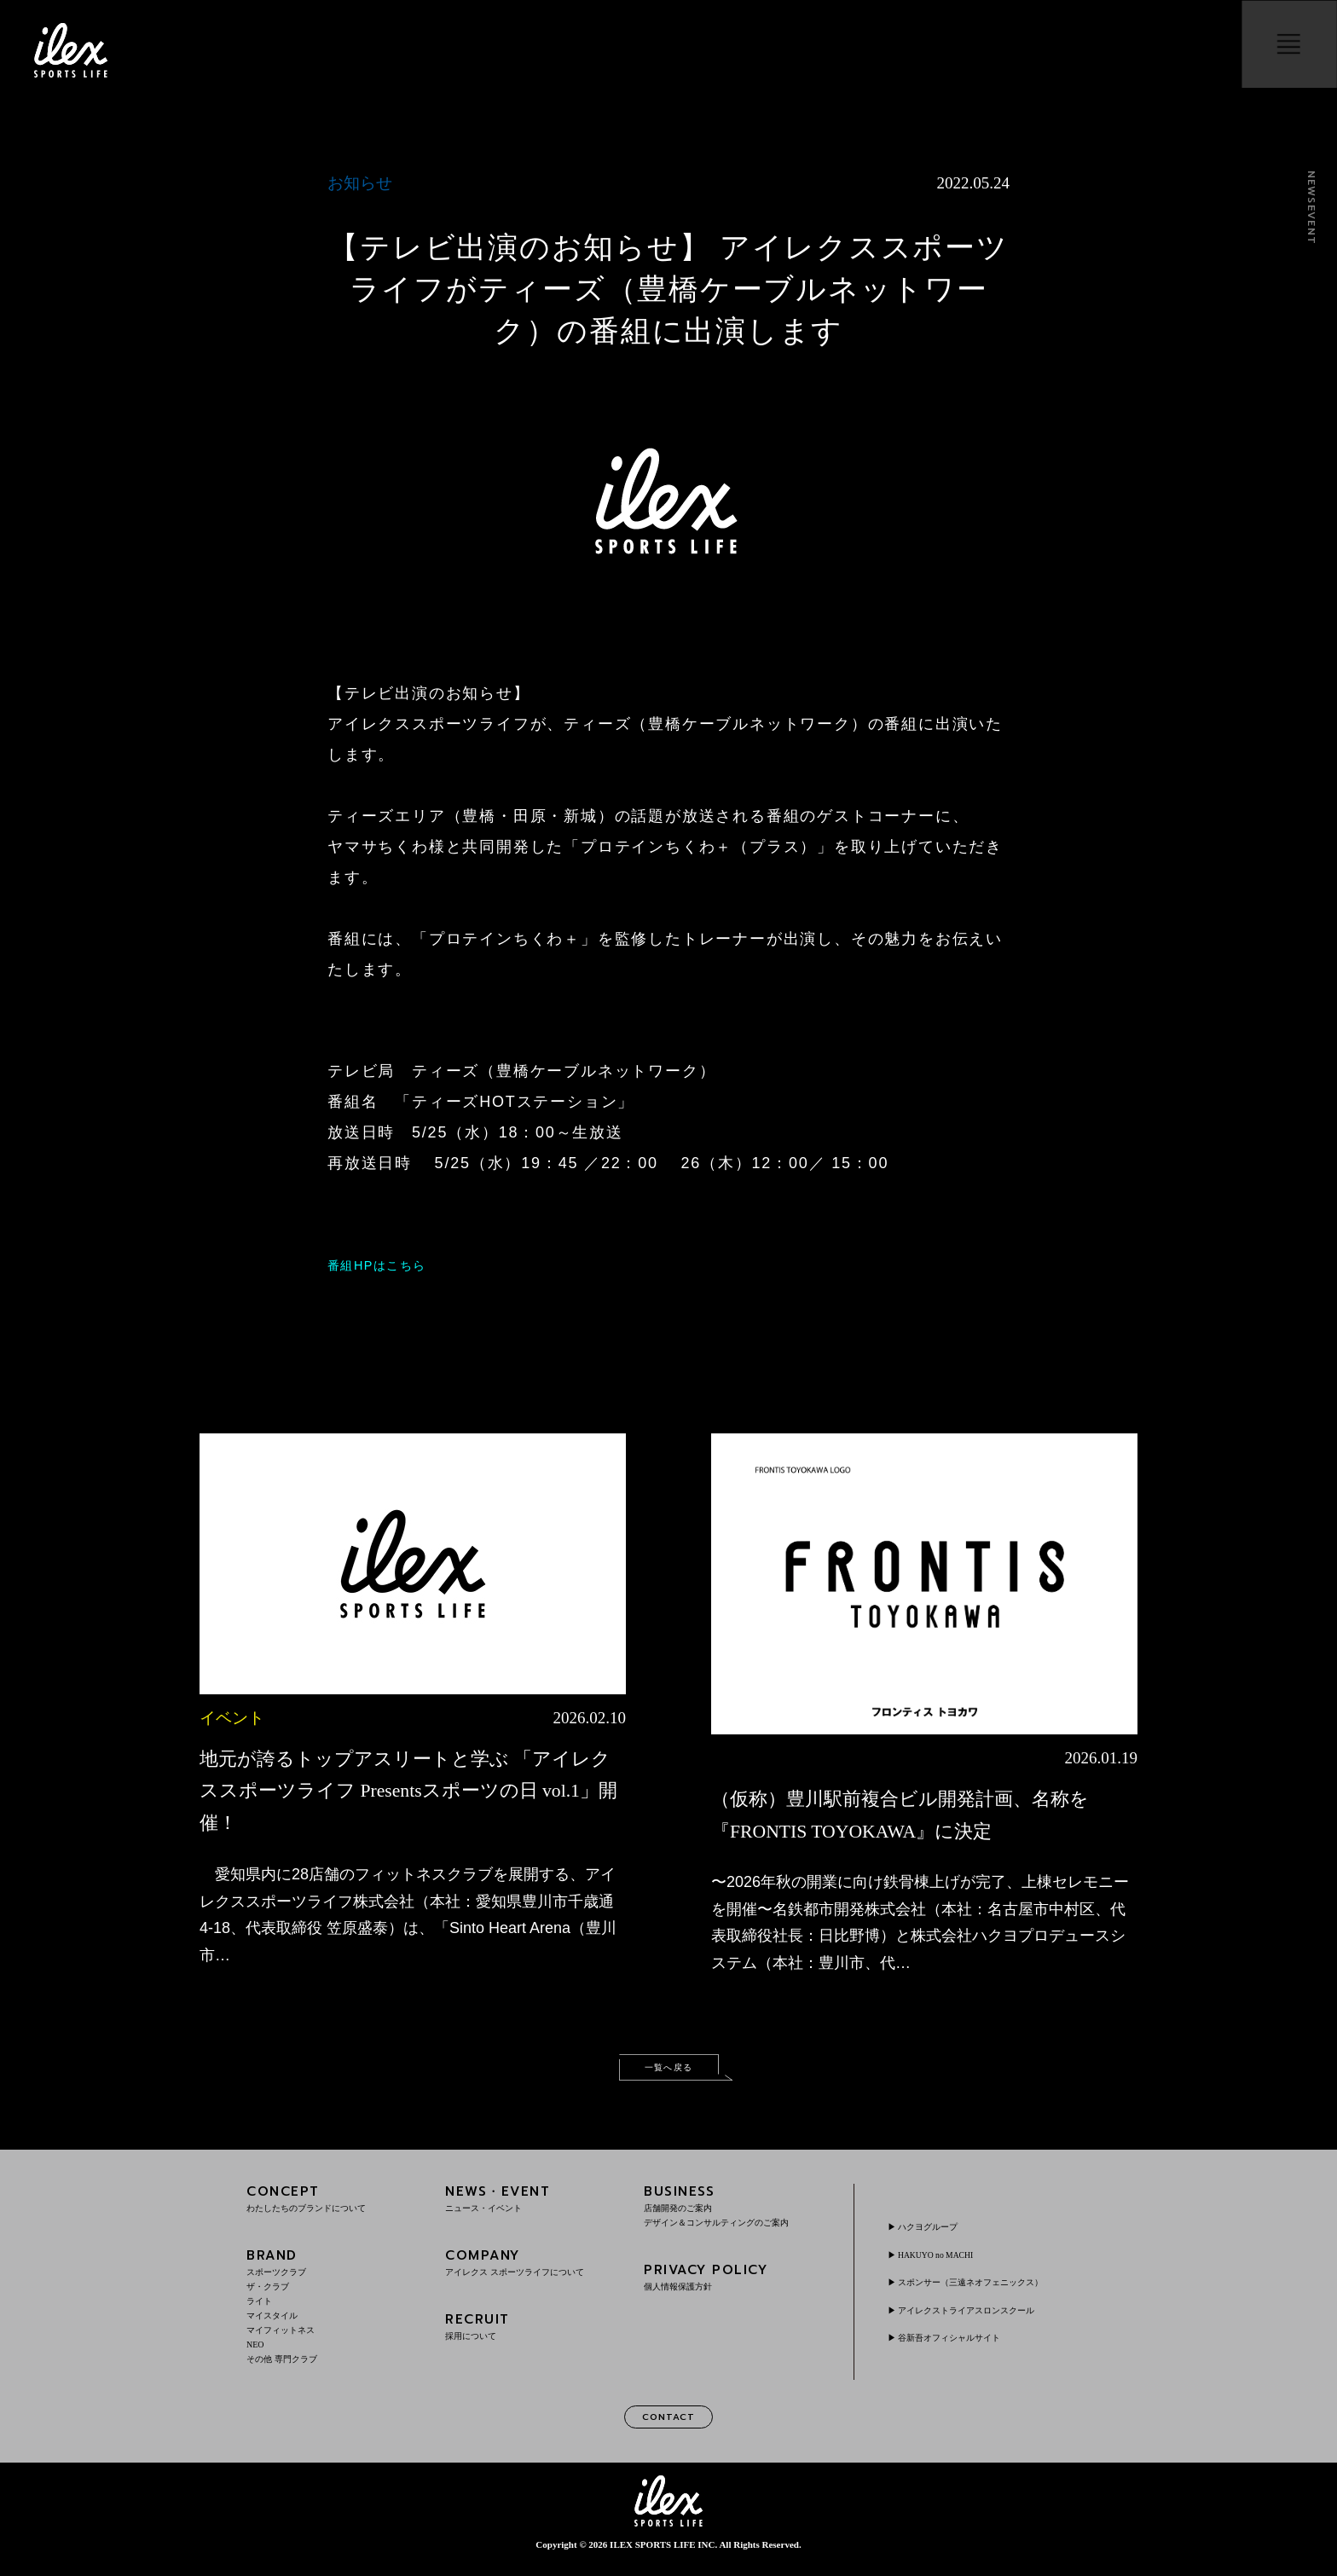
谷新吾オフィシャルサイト (961, 2344)
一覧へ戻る (668, 2071)
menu (1282, 50)
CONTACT (668, 2426)
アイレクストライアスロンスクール (982, 2317)
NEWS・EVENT (533, 2205)
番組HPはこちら (390, 1264)
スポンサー (987, 2289)
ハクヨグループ (936, 2234)
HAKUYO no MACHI (947, 2261)
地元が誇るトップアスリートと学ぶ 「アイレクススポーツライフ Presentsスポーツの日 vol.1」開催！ (407, 1790)
